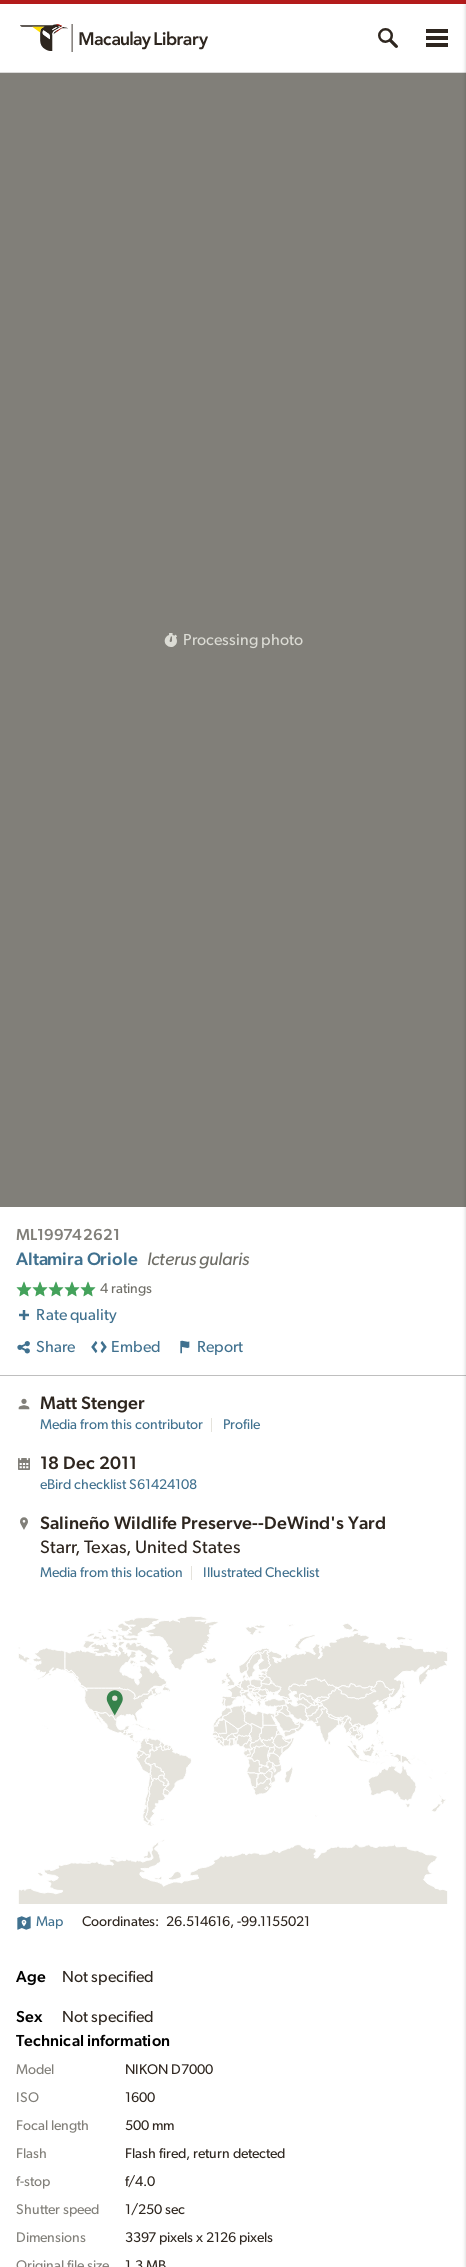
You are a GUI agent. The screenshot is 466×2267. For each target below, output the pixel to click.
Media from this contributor (121, 1425)
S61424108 (118, 1485)
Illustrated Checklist (261, 1573)
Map (39, 1922)
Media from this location (111, 1573)
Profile (241, 1425)
